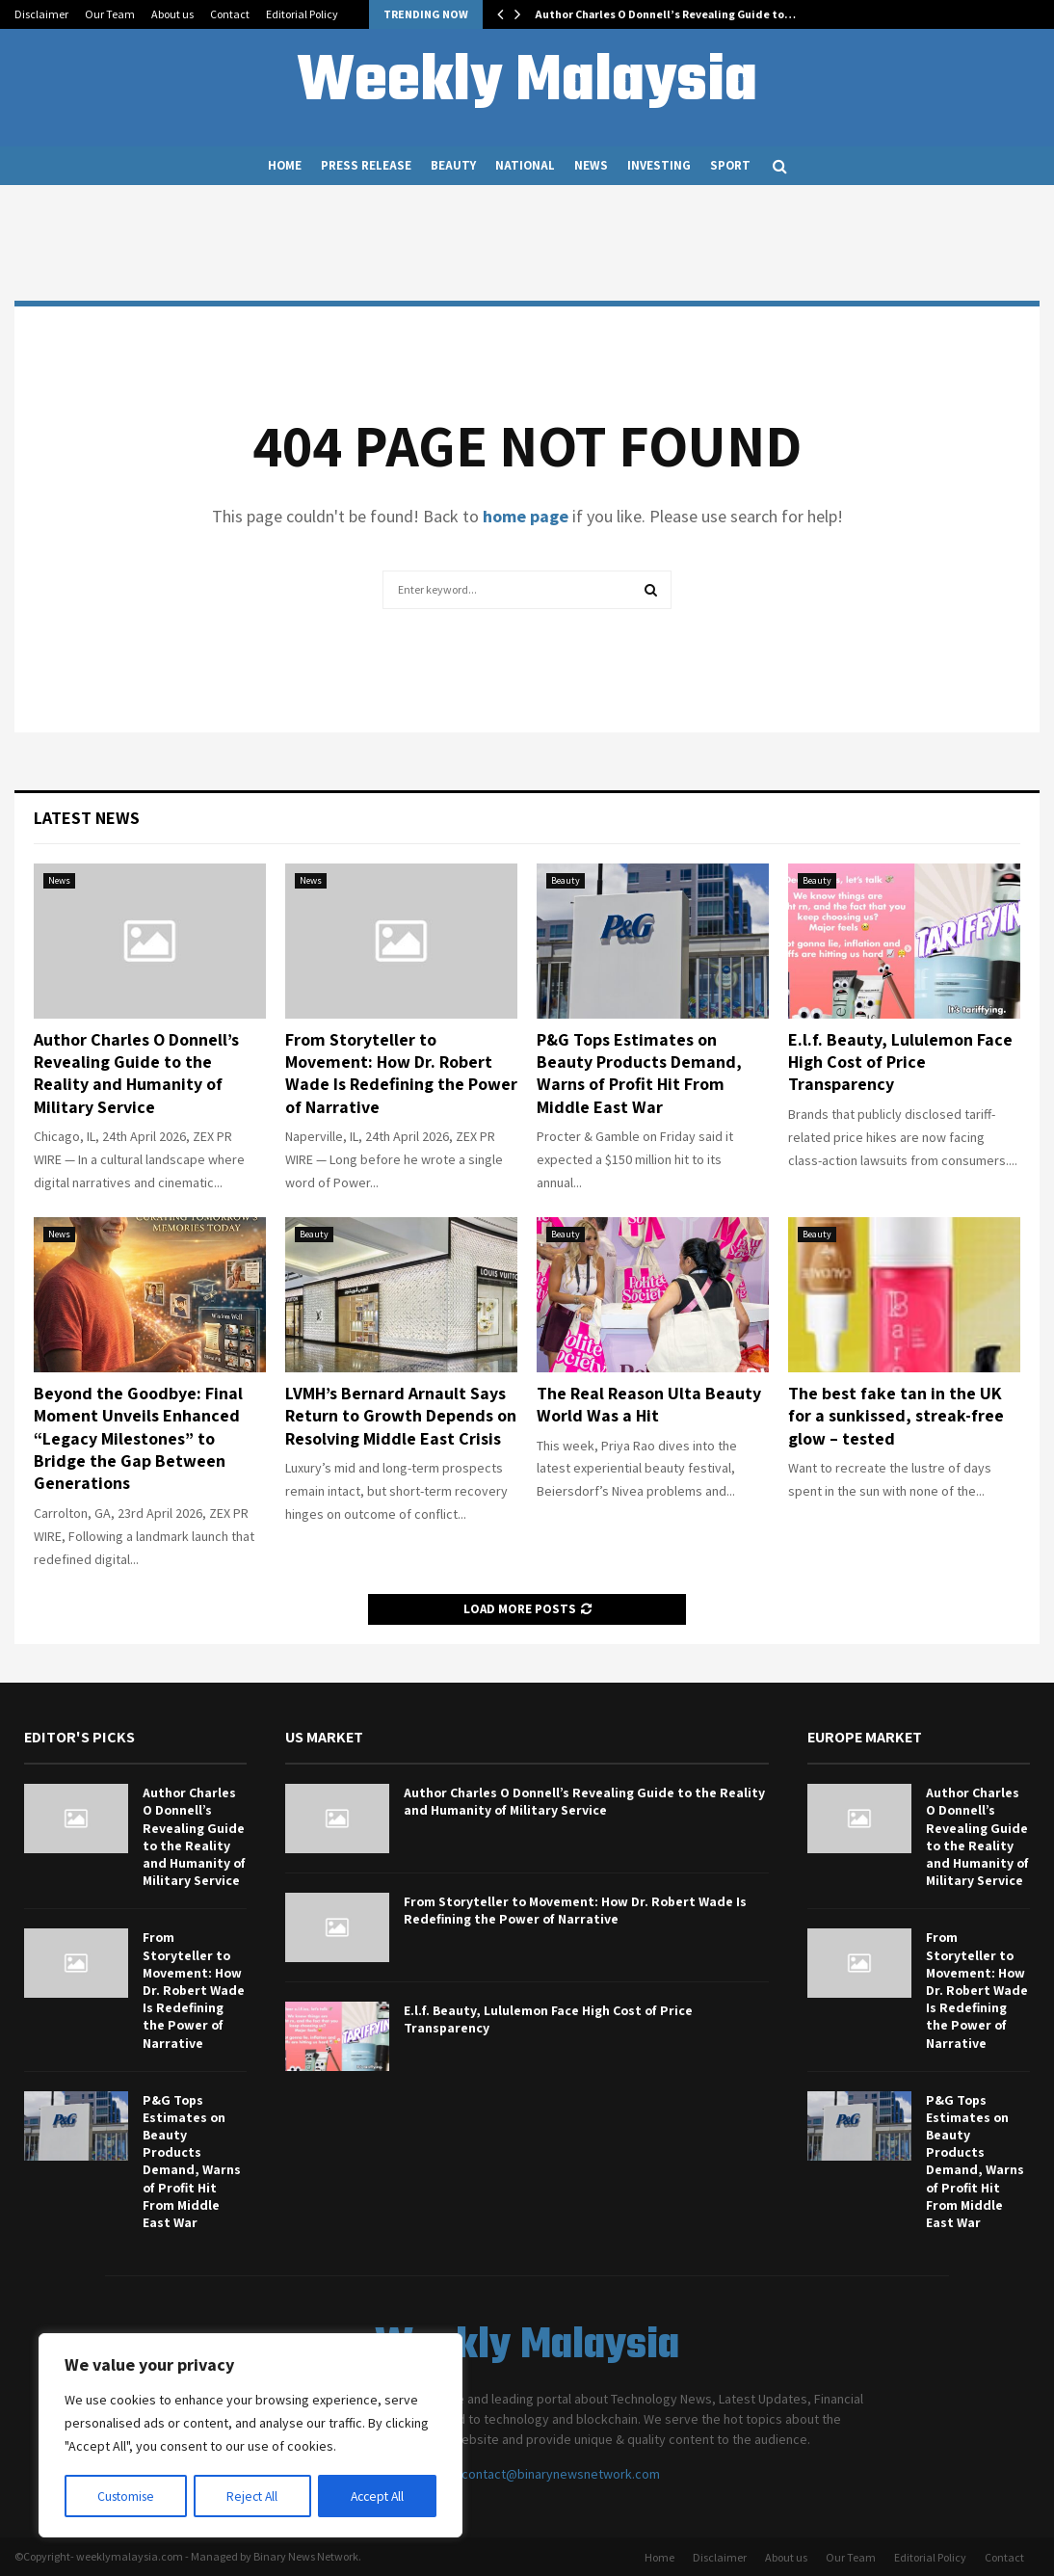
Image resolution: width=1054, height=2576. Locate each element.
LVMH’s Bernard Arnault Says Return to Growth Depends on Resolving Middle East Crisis (400, 1415)
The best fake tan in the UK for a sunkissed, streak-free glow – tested (896, 1415)
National (525, 165)
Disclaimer (41, 14)
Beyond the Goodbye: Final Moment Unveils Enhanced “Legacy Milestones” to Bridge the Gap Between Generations (138, 1438)
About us (172, 14)
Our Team (110, 14)
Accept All (377, 2496)
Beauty (453, 165)
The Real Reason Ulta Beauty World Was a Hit (649, 1404)
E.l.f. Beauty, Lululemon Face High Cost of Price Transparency (900, 1062)
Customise (126, 2496)
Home (285, 165)
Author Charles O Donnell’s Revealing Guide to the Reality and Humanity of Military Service (136, 1073)
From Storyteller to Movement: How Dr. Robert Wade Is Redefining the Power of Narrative (401, 1073)
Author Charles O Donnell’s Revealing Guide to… (665, 14)
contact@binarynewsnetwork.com (560, 2474)
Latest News (87, 818)
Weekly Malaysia (527, 83)
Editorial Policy (302, 14)
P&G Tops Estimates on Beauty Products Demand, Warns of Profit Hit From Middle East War (639, 1073)
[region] (250, 2436)
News (591, 165)
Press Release (366, 165)
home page (525, 516)
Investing (659, 165)
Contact (230, 14)
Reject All (252, 2496)
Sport (730, 165)
